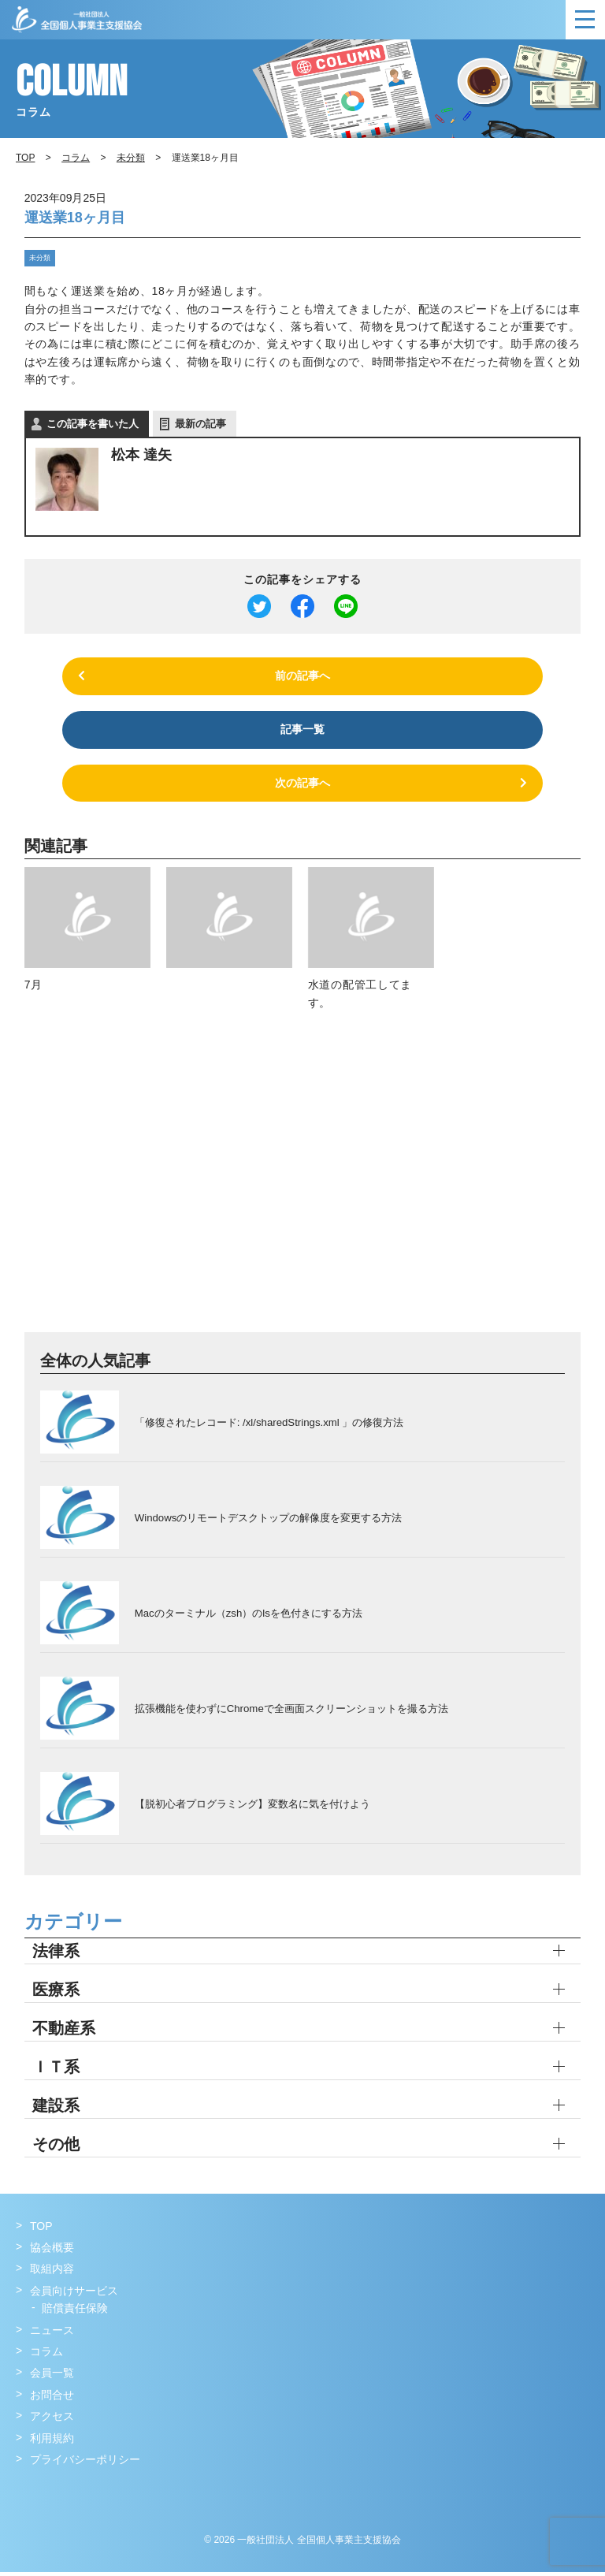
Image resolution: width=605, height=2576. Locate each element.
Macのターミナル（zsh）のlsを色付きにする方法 (248, 1616)
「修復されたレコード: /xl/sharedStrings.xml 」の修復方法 (269, 1425)
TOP (41, 2230)
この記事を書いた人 (92, 423)
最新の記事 (200, 423)
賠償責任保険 (75, 2312)
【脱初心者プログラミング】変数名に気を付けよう (252, 1807)
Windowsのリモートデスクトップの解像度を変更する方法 (268, 1521)
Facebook (29, 2496)
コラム (75, 157)
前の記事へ (302, 676)
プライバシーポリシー (85, 2464)
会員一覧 (52, 2377)
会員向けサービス (74, 2294)
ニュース (52, 2334)
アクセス (52, 2420)
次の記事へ (302, 786)
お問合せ (52, 2398)
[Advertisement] (302, 1184)
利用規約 (52, 2442)
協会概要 (52, 2252)
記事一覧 (302, 731)
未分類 (37, 257)
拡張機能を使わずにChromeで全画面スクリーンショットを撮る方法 (291, 1712)
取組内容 (52, 2273)
